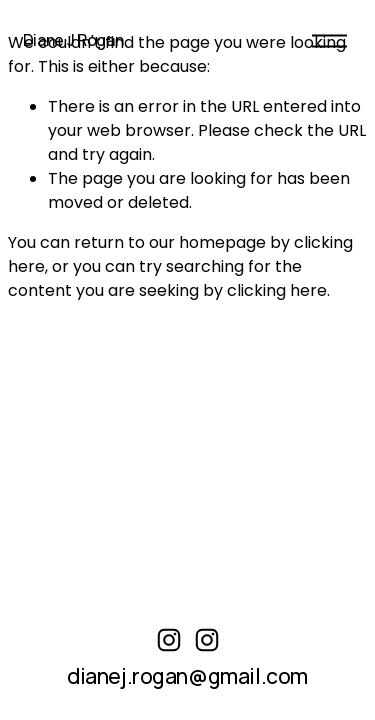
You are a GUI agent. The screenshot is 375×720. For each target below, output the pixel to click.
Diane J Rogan (73, 40)
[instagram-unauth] (169, 640)
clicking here (277, 290)
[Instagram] (207, 640)
